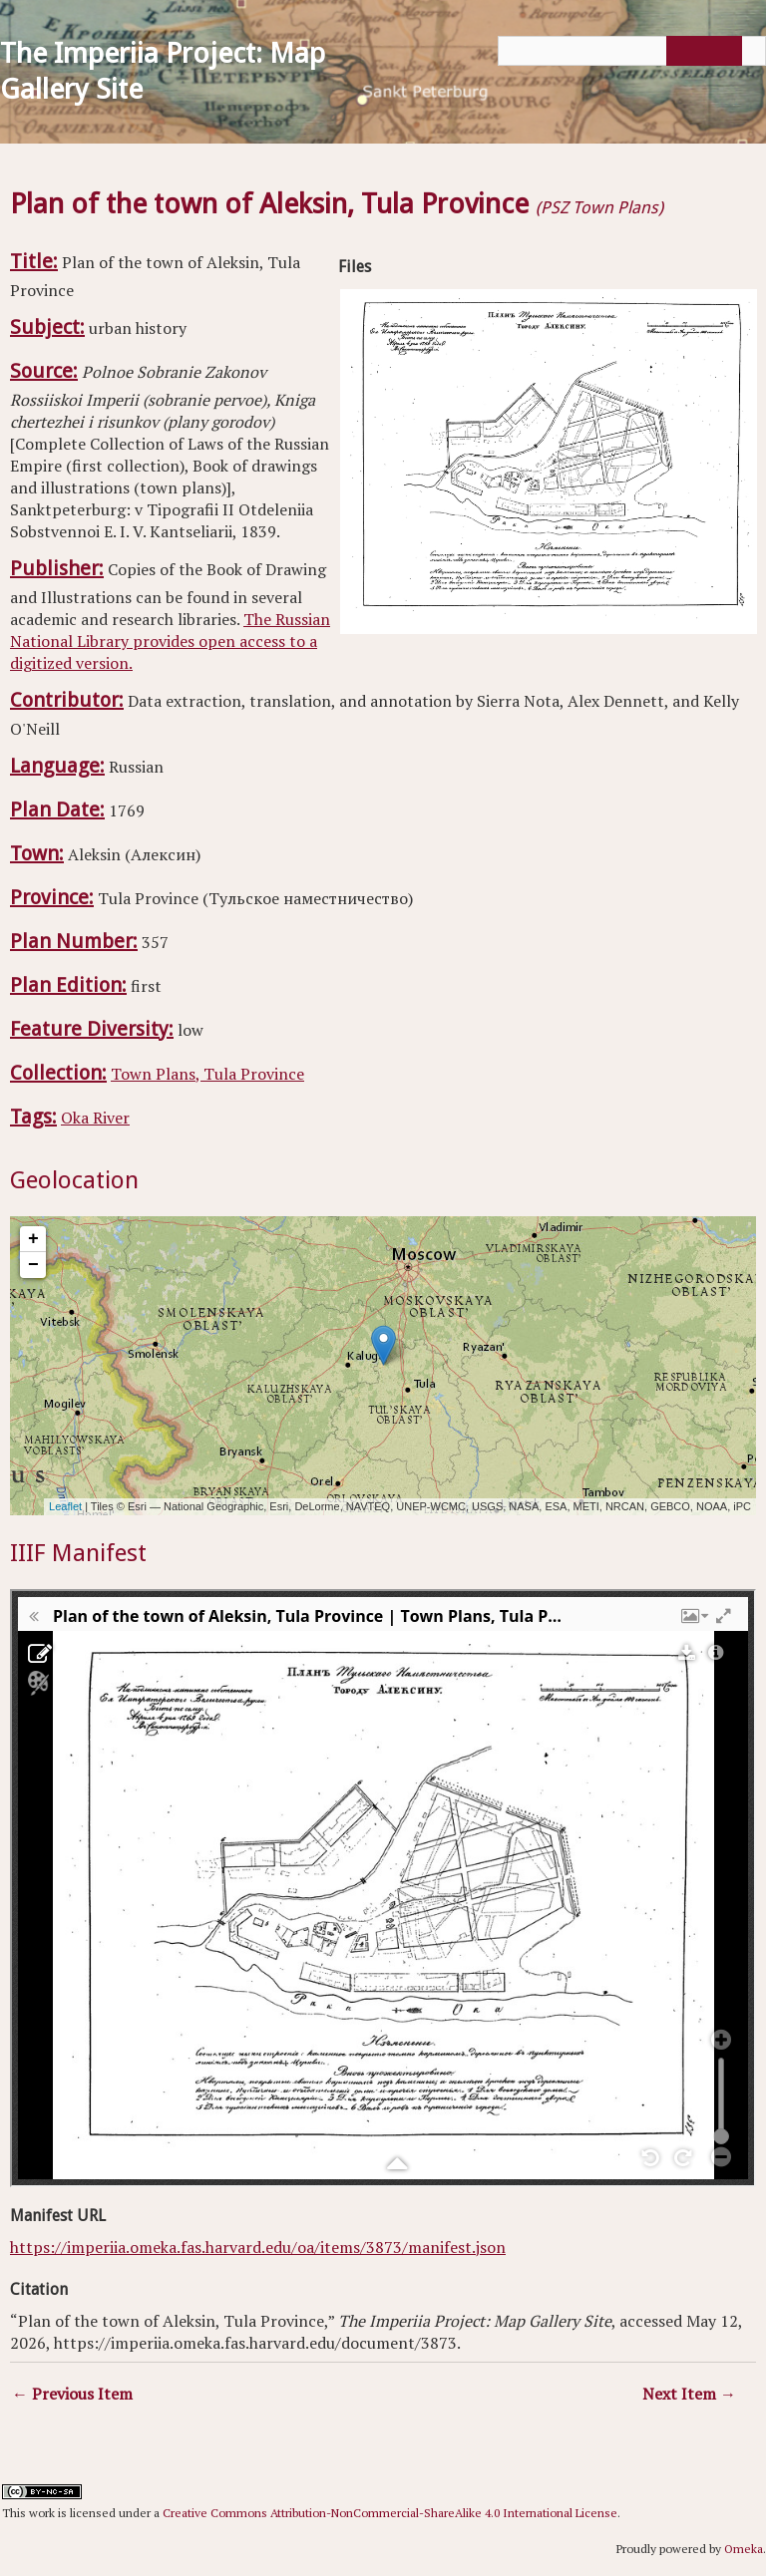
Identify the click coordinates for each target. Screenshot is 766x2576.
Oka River (95, 1117)
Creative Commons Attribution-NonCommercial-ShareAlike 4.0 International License (390, 2512)
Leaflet (65, 1506)
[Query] (632, 51)
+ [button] (33, 1239)
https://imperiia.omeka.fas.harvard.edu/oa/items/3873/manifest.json (258, 2247)
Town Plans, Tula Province (207, 1074)
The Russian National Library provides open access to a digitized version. (170, 641)
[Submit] (701, 51)
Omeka (743, 2548)
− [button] (33, 1265)
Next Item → (689, 2394)
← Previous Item (72, 2394)
